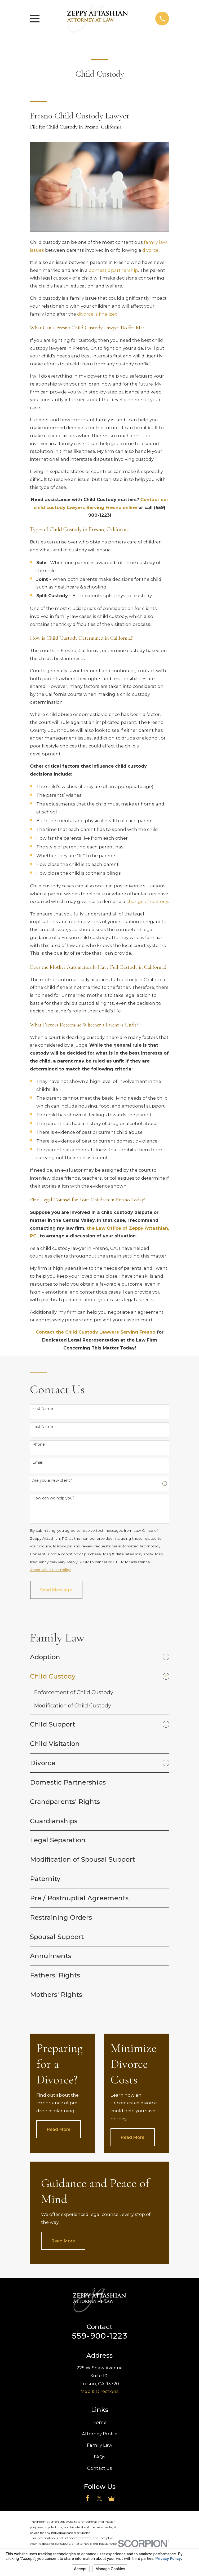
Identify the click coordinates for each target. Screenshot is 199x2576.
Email (37, 1462)
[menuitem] (95, 1657)
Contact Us (99, 2468)
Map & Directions (100, 2391)
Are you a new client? (52, 1480)
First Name (42, 1408)
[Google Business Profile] (111, 2498)
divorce (150, 250)
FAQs (99, 2456)
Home (99, 2422)
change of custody (147, 901)
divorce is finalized (97, 314)
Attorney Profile (99, 2433)
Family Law (99, 2445)
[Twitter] (99, 2498)
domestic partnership (113, 270)
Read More (58, 2129)
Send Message (56, 1589)
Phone (38, 1444)
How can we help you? (53, 1498)
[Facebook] (88, 2498)
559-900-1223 (99, 2336)
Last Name (42, 1426)
